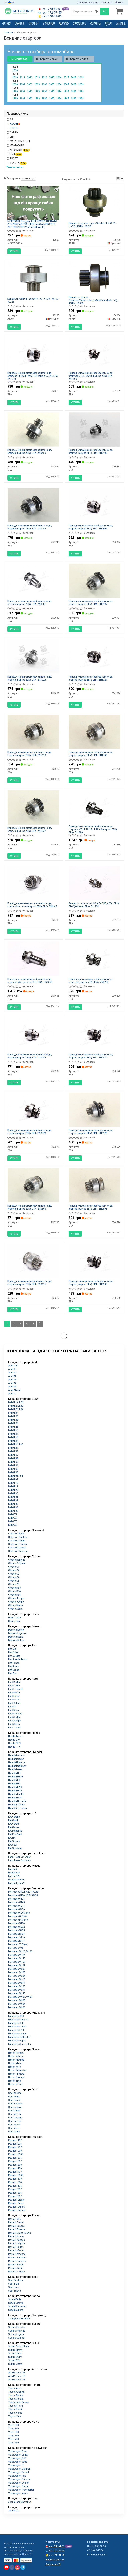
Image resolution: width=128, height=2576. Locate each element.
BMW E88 (13, 1458)
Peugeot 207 (15, 2147)
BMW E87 (13, 1455)
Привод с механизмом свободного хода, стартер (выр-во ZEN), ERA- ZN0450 (30, 451)
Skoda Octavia (16, 2303)
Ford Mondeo (15, 1713)
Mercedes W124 (16, 1955)
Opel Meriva (14, 2114)
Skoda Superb (15, 2310)
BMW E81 (13, 1447)
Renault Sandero (17, 2261)
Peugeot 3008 (15, 2154)
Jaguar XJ (13, 2510)
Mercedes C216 (16, 1909)
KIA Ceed (13, 1820)
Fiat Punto (13, 1666)
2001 (22, 84)
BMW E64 (13, 1440)
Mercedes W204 (16, 1976)
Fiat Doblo (13, 1652)
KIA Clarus (13, 1827)
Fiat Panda (14, 1663)
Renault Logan (16, 2247)
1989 (81, 98)
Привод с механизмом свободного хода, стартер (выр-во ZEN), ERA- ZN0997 (91, 602)
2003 (37, 84)
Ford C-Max (14, 1685)
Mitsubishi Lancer (17, 2033)
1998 (73, 91)
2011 (22, 77)
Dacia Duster (15, 1617)
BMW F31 (13, 1497)
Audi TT (12, 1393)
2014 (44, 77)
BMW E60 (13, 1430)
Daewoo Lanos (16, 1629)
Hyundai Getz (15, 1769)
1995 (51, 91)
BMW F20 (13, 1490)
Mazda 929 (14, 1876)
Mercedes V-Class (17, 1944)
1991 (22, 91)
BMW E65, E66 (15, 1444)
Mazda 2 (13, 1869)
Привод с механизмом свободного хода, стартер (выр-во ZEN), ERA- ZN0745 (30, 527)
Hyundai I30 (14, 1783)
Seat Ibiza (13, 2283)
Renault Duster (16, 2222)
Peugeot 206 (15, 2143)
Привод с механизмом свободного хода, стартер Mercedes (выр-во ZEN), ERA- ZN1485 (32, 905)
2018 (73, 77)
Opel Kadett (14, 2110)
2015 (51, 77)
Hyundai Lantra (16, 1794)
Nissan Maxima (16, 2059)
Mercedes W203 (16, 1972)
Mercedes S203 (16, 1930)
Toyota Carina (15, 2395)
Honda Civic (14, 1739)
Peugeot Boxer (16, 2203)
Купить (14, 251)
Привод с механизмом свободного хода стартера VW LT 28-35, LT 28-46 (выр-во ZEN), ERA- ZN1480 (93, 829)
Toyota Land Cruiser (18, 2402)
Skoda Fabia (14, 2299)
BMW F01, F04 (15, 1476)
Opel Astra (14, 2096)
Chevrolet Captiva (17, 1537)
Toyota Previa (15, 2405)
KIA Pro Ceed (15, 1834)
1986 (59, 98)
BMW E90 (13, 1462)
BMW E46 (13, 1426)
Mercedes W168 (16, 1962)
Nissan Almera (16, 2052)
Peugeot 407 (15, 2171)
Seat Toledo (14, 2290)
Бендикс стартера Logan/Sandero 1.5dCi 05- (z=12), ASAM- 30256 (92, 225)
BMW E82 (13, 1451)
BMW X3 (12, 1518)
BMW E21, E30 (15, 1405)
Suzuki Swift (15, 2357)
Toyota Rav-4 (15, 2409)
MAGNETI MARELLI (18, 141)
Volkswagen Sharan (18, 2482)
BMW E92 (13, 1469)
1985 (51, 98)
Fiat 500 (12, 1649)
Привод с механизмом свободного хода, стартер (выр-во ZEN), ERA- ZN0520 (91, 1056)
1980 (15, 98)
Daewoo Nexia (15, 1636)
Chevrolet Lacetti (17, 1547)
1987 (66, 98)
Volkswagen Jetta (17, 2461)
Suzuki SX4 (14, 2360)
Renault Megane (17, 2254)
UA (11, 2)
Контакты (107, 2)
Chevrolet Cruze (16, 1540)
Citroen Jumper (16, 1598)
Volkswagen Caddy (18, 2454)
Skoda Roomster (17, 2306)
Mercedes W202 (16, 1969)
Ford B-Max (14, 1682)
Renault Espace (16, 2226)
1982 (29, 98)
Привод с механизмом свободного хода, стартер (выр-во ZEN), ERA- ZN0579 (91, 1132)
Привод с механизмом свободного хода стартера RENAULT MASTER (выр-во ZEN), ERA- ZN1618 (33, 376)
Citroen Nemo (15, 1605)
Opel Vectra (14, 2124)
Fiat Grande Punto (17, 1659)
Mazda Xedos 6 (16, 1879)
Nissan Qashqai (16, 2077)
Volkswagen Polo (17, 2475)
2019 (81, 77)
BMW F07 (13, 1479)
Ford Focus (14, 1696)
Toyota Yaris (15, 2416)
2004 (44, 84)
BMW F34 (13, 1507)
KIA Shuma (14, 1841)
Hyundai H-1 (14, 1773)
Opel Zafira (14, 2131)
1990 (15, 91)
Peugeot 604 (15, 2182)
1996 (59, 91)
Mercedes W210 (16, 1979)
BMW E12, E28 (15, 1402)
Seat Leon (13, 2287)
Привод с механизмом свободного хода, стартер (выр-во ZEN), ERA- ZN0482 (91, 451)
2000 (15, 84)
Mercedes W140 (16, 1958)
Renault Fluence (16, 2229)
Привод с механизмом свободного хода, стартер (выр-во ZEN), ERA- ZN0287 (30, 1056)
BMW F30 (13, 1493)
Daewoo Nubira (16, 1640)
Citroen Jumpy (16, 1601)
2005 (51, 84)
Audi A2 (12, 1372)
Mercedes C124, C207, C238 (23, 1895)
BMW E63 (13, 1437)
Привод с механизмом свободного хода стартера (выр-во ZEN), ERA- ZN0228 (90, 980)
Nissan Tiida (14, 2080)
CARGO (12, 132)
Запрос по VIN (53, 2564)
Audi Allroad (14, 1390)
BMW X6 (12, 1525)
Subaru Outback (16, 2337)
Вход (119, 2)
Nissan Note (14, 2066)
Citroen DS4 (14, 1591)
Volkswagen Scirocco (19, 2479)
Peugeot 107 (15, 2140)
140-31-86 (50, 16)
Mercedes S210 (16, 1937)
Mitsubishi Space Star (19, 2044)
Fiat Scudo (13, 1670)
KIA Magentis (15, 1830)
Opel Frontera (15, 2103)
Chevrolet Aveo (16, 1533)
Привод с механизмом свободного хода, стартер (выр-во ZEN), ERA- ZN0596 (91, 1207)
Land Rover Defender (19, 1857)
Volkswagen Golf (17, 2458)
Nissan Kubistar (16, 2056)
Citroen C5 (13, 1580)
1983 (37, 98)
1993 (37, 91)
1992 (29, 91)
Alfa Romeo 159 (17, 2376)
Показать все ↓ (15, 167)
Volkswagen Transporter (21, 2489)
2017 (66, 77)
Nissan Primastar (17, 2070)
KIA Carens (14, 1816)
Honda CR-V (14, 1743)
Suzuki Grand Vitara (18, 2346)
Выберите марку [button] (48, 59)
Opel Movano (15, 2117)
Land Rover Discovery (19, 1860)
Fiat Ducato (14, 1656)
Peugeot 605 (15, 2185)
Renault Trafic (15, 2268)
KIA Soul (12, 1844)
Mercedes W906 (16, 2007)
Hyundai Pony (15, 1797)
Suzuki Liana (15, 2353)
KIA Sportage (15, 1848)
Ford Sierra (14, 1724)
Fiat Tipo (12, 1673)
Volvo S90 (13, 2435)
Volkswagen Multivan (19, 2468)
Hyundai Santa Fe (17, 1801)
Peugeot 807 (15, 2196)
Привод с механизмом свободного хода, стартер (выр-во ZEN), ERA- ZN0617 (30, 1283)
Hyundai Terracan (17, 1808)
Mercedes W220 (16, 1986)
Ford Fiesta (14, 1692)
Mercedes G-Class (17, 1916)
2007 (66, 84)
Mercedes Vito (16, 1948)
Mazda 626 (14, 1872)
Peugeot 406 (15, 2168)
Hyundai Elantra (16, 1762)
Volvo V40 (13, 2439)
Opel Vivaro (14, 2128)
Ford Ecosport (15, 1689)
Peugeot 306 (15, 2157)
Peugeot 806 (15, 2192)
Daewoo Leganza (17, 1633)
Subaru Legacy (16, 2334)
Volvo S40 (13, 2428)
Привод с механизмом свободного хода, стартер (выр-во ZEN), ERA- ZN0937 (30, 602)
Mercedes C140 (16, 1902)
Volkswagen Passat (18, 2472)
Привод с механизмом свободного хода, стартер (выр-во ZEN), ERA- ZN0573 (30, 1132)
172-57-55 (50, 12)
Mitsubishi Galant (17, 2026)
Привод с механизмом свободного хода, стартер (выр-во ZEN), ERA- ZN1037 (30, 829)
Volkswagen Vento (18, 2493)
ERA (10, 136)
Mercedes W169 (16, 1965)
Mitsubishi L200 (16, 2030)
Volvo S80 (13, 2432)
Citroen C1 (13, 1566)
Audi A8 (12, 1386)
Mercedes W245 (16, 1993)
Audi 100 (13, 1365)
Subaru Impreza (16, 2330)
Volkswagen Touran (18, 2486)
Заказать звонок (55, 2559)
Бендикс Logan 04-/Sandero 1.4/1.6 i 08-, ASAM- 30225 (33, 300)
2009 (81, 84)
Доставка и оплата (88, 2)
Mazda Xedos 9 (16, 1883)
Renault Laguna (16, 2243)
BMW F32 (13, 1500)
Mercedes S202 (16, 1926)
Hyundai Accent (16, 1755)
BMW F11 (13, 1486)
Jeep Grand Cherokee (19, 2502)
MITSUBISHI (18, 149)
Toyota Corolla (16, 2398)
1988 (73, 98)
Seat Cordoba (15, 2280)
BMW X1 (12, 1514)
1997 (66, 91)
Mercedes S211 (16, 1941)
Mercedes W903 (16, 2000)
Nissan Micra (15, 2063)
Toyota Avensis (16, 2391)
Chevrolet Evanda (17, 1544)
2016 (59, 77)
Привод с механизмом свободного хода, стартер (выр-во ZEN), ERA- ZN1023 (30, 678)
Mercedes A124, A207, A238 (23, 1891)
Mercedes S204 (16, 1934)
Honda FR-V (14, 1746)
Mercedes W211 (16, 1983)
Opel (14, 154)
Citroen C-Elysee (17, 1563)
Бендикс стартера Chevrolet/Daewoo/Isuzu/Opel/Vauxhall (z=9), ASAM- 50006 (93, 300)
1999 (81, 91)
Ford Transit (14, 1727)
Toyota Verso (15, 2412)
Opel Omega (15, 2121)
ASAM (15, 123)
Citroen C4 (13, 1577)
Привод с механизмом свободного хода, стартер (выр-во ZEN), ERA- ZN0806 (91, 527)
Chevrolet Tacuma (18, 1551)
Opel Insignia (15, 2107)
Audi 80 (12, 1369)
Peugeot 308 (15, 2164)
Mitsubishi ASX (16, 2016)
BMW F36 (13, 1511)
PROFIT (12, 158)
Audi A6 (12, 1383)
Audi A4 (12, 1379)
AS (10, 119)
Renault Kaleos (16, 2236)
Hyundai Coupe (16, 1759)
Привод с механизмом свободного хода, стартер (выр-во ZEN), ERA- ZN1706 (91, 754)
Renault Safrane (17, 2257)
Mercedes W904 (16, 2004)
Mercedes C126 (16, 1898)
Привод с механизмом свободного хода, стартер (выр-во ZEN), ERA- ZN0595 (30, 1207)
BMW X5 (12, 1521)
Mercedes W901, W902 (20, 1997)
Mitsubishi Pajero (17, 2040)
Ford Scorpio (15, 1720)
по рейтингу (28, 179)
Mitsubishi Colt (16, 2023)
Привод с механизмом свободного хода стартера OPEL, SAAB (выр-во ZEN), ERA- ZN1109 (91, 376)
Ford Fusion (14, 1699)
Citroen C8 (13, 1584)
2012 (29, 77)
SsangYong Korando (19, 2318)
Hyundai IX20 (15, 1787)
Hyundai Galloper (17, 1766)
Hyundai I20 (14, 1780)
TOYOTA (17, 163)
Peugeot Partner (17, 2210)
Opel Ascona (15, 2093)
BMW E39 (13, 1423)
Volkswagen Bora (17, 2451)
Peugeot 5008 (15, 2175)
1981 (22, 98)
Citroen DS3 (14, 1587)
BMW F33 (13, 1504)
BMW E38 (13, 1419)
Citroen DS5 (14, 1594)
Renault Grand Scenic (19, 2233)
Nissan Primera (16, 2073)
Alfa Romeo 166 (17, 2379)
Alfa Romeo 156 (17, 2372)
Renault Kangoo (16, 2240)
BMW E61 (13, 1433)
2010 (15, 77)
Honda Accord (15, 1736)
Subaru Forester (16, 2327)
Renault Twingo (16, 2271)
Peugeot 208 (15, 2150)
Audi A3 (12, 1376)
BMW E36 (13, 1416)
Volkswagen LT (16, 2465)
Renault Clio (14, 2219)
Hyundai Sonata (16, 1804)
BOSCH (14, 128)
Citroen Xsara (15, 1608)
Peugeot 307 (15, 2161)
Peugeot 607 (15, 2189)
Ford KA (12, 1706)
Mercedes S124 (16, 1923)
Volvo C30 (13, 2425)
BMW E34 (13, 1412)
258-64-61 (50, 9)
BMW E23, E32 (15, 1409)
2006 (59, 84)
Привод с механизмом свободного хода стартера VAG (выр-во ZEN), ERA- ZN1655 (30, 980)
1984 (44, 98)
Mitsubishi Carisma (18, 2019)
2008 (73, 84)
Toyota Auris (15, 2388)
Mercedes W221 (16, 1990)
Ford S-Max (14, 1717)
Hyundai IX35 (15, 1790)
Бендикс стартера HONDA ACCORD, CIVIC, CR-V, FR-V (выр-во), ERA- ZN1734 (94, 905)
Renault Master (16, 2250)
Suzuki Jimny (15, 2350)
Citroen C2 (13, 1570)
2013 (37, 77)
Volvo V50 (13, 2442)
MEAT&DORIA (16, 145)
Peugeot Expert (16, 2206)
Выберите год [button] (20, 59)
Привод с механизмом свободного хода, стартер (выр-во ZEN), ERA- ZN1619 (30, 754)
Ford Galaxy (14, 1703)
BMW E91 (13, 1465)
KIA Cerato (14, 1823)
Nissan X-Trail (15, 2084)
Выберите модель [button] (79, 59)
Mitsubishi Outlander (19, 2037)
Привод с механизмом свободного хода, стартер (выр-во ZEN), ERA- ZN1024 (91, 678)
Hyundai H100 (15, 1776)
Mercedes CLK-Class (19, 1912)
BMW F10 (13, 1483)
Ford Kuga (13, 1710)
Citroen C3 (13, 1573)
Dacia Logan (14, 1621)
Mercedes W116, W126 (20, 1951)
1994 (44, 91)
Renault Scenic (16, 2264)
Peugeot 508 (15, 2178)
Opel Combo (14, 2100)
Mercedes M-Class (18, 1919)
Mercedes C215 (16, 1905)
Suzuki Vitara (15, 2364)
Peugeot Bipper (16, 2199)
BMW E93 (13, 1472)
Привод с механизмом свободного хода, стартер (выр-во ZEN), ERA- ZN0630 (91, 1283)
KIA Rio (12, 1837)
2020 (15, 70)
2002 (29, 84)
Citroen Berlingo (16, 1559)
